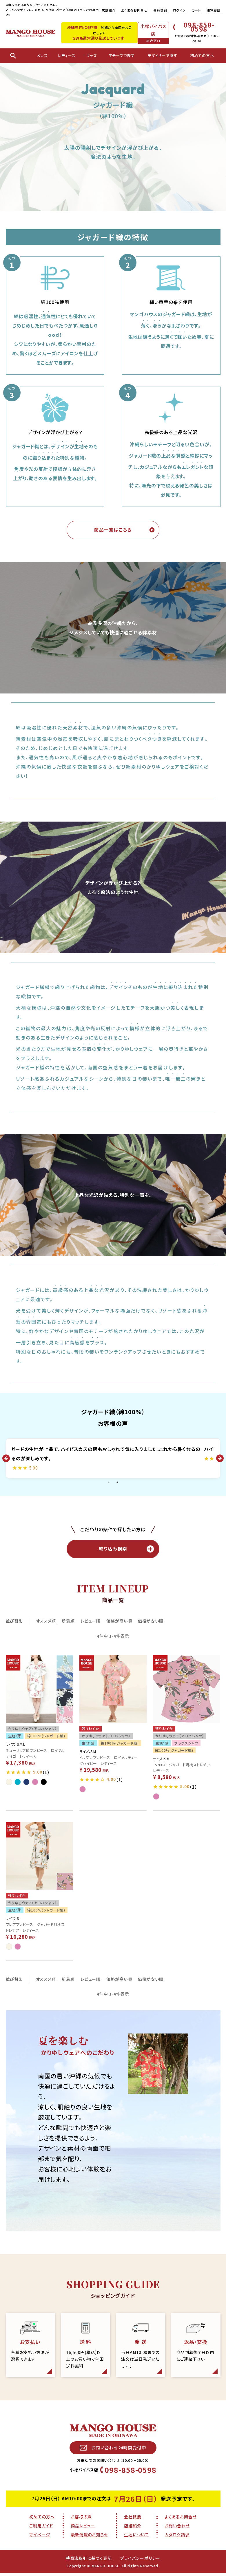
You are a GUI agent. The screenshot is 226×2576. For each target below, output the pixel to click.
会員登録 (160, 10)
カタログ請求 (177, 2540)
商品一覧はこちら (113, 530)
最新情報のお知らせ (89, 2540)
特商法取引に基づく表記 (89, 2563)
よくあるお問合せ (134, 10)
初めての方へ (41, 2522)
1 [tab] (109, 1483)
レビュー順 (91, 1623)
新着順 (68, 1623)
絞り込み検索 (126, 1550)
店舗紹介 (109, 10)
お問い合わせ (177, 2531)
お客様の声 (81, 2522)
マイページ (39, 2540)
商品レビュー (83, 2531)
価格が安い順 (150, 1623)
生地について (136, 2540)
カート (196, 10)
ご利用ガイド (41, 2531)
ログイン (179, 10)
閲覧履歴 (213, 10)
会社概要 (132, 2522)
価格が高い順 (119, 1623)
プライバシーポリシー (140, 2563)
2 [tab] (117, 1483)
